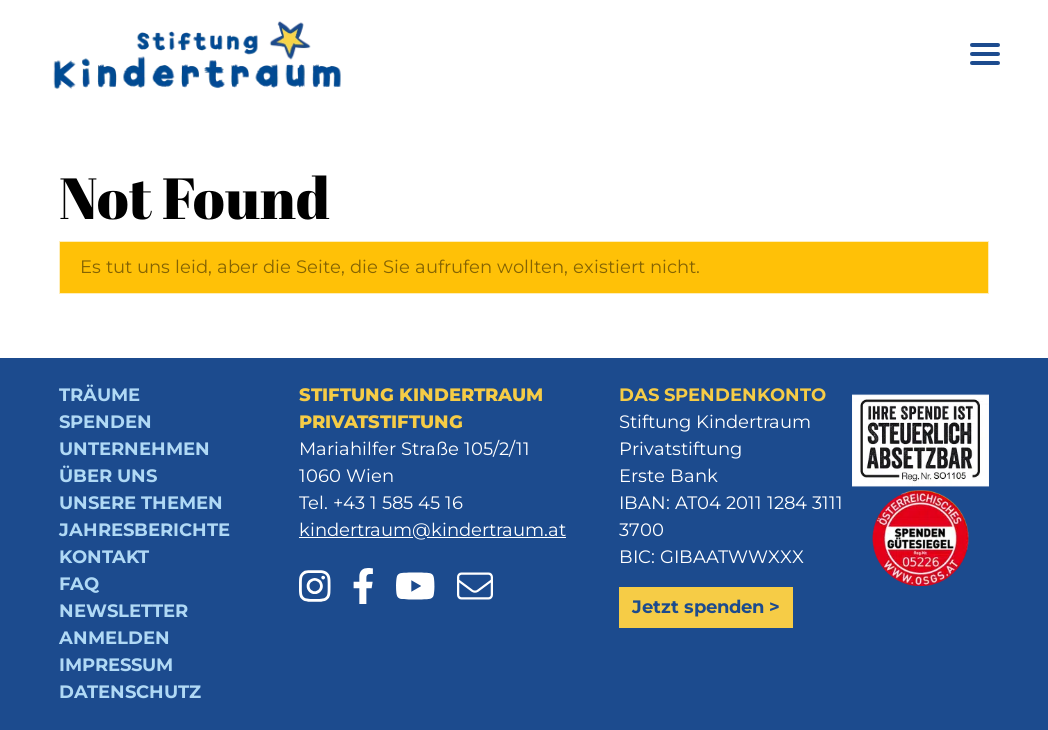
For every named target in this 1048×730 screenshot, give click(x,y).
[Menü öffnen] (985, 57)
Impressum (116, 665)
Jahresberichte (144, 530)
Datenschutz (130, 692)
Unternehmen (134, 449)
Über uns (108, 476)
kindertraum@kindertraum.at (432, 530)
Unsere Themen (141, 503)
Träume (99, 395)
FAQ (79, 584)
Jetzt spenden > (706, 607)
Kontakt (104, 557)
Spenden (105, 422)
